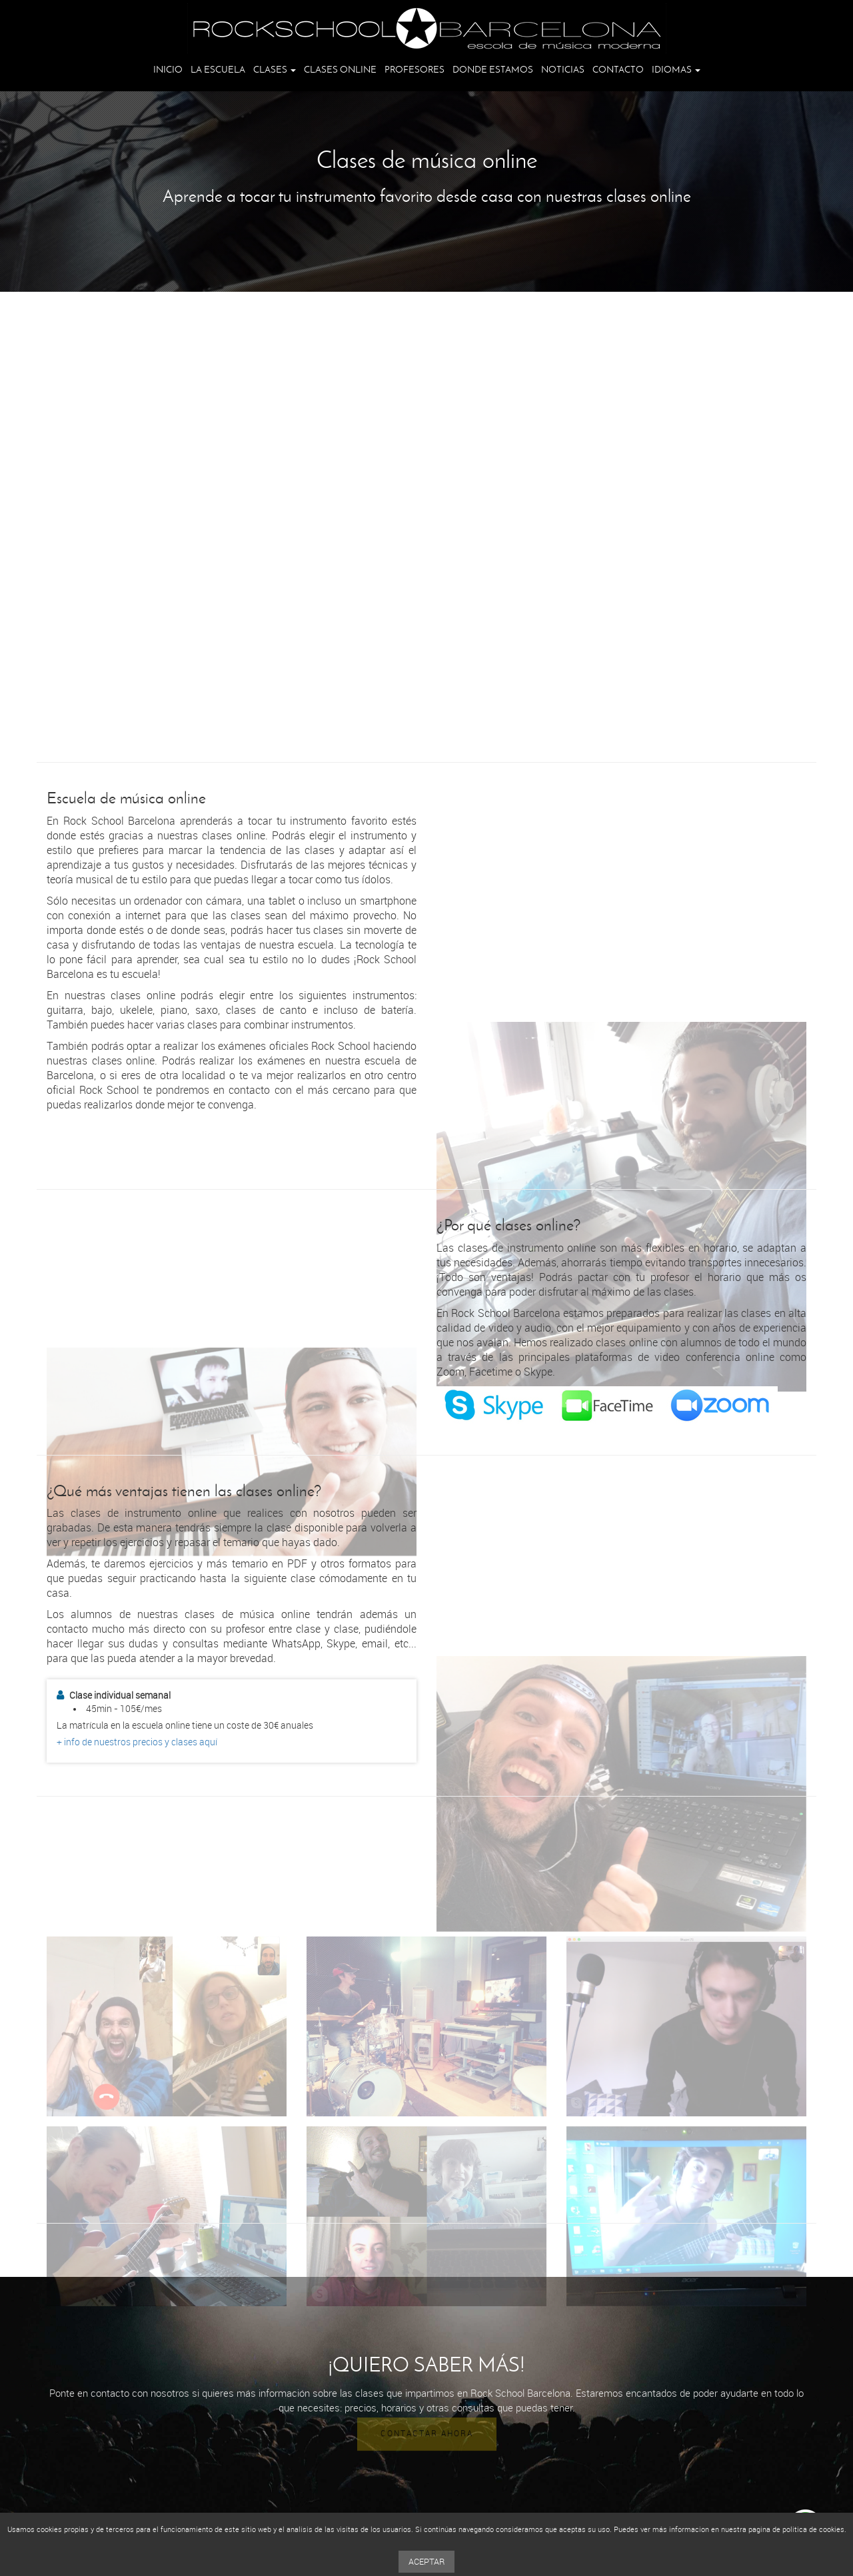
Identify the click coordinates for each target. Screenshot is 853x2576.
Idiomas (676, 69)
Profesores (414, 69)
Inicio (168, 69)
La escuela (218, 69)
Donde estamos (492, 69)
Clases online (340, 69)
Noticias (562, 69)
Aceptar (426, 2562)
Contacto (618, 69)
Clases (274, 69)
